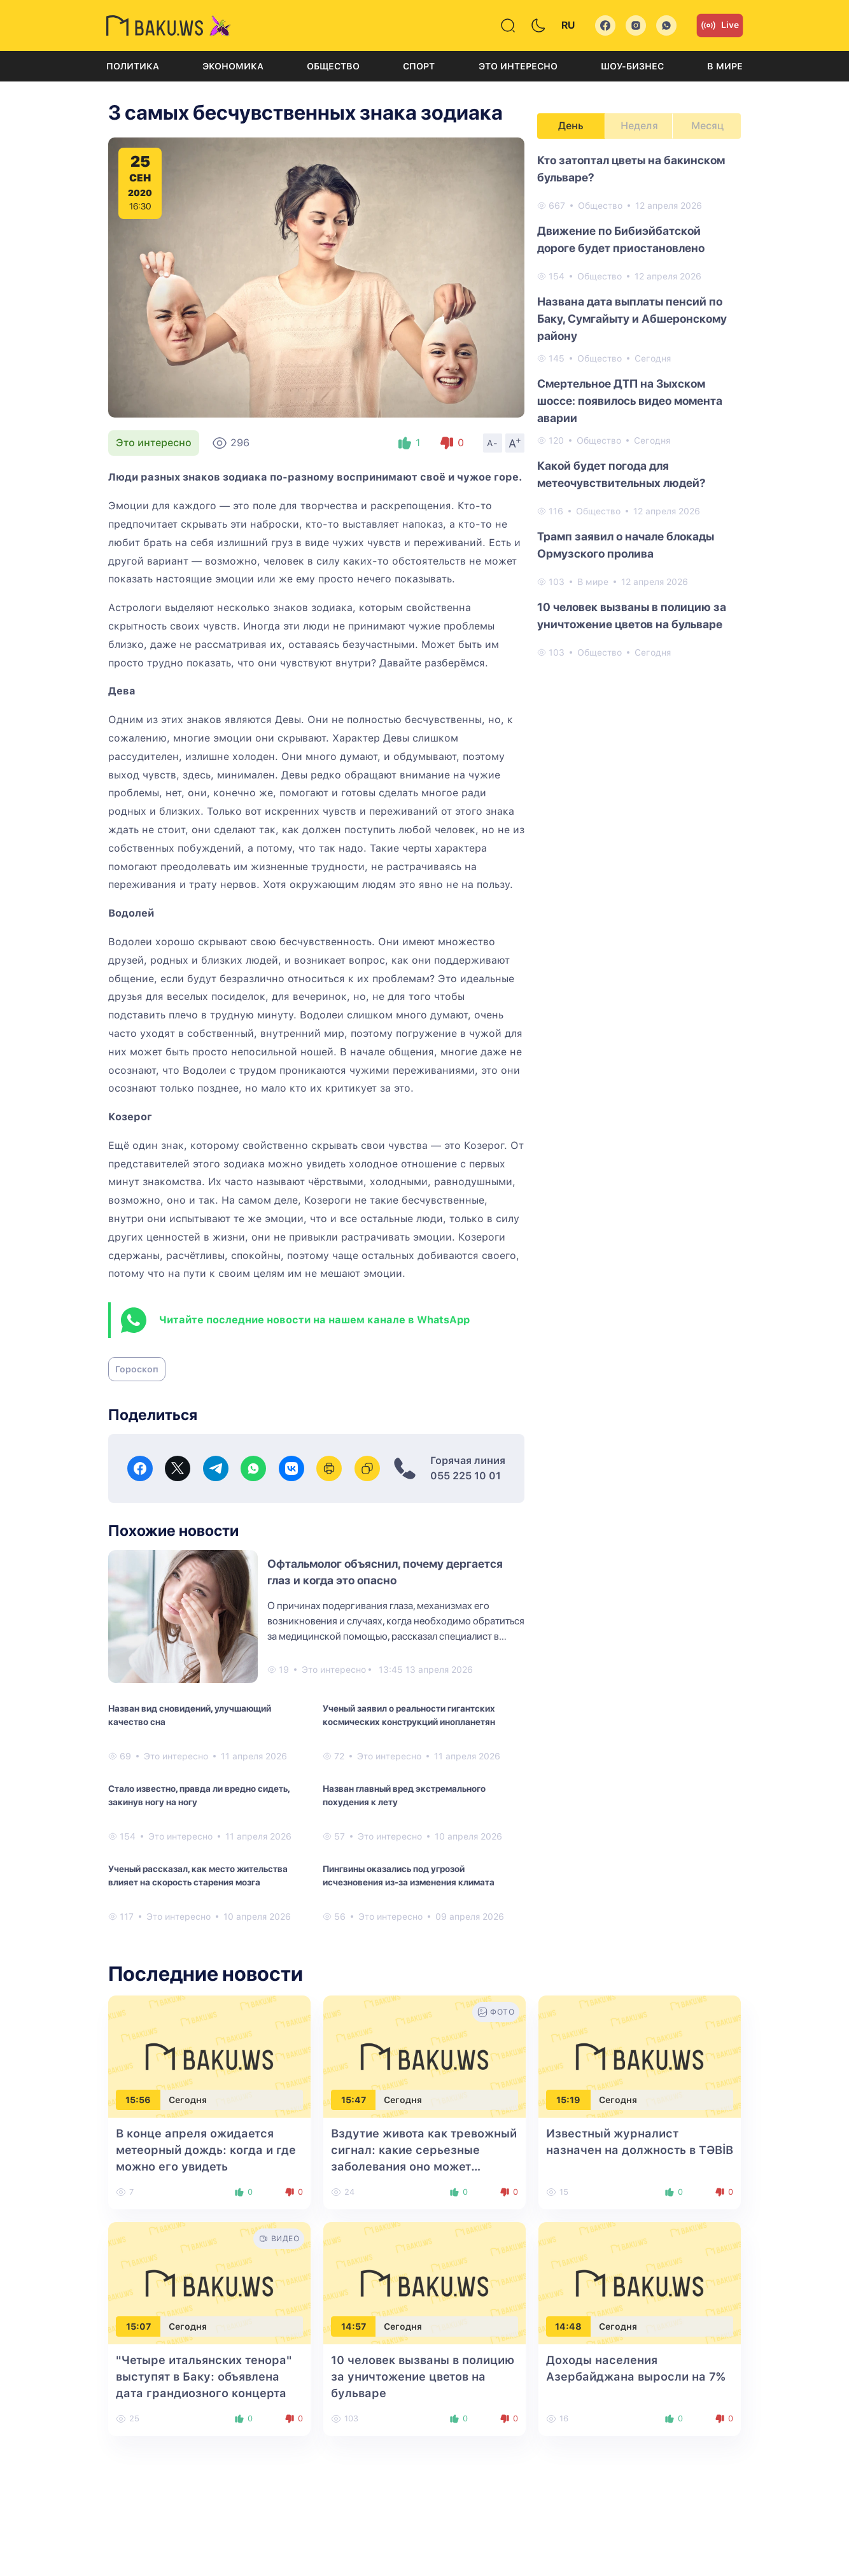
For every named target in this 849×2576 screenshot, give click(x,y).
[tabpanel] (639, 405)
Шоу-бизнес (632, 66)
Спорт (419, 66)
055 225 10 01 (465, 1476)
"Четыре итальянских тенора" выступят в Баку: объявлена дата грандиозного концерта (204, 2376)
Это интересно (518, 66)
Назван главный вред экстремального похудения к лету (404, 1795)
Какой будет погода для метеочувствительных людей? (621, 474)
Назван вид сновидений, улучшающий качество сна (189, 1715)
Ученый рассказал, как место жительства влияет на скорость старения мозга (198, 1875)
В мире (725, 66)
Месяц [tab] (707, 126)
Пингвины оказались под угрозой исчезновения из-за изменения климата (409, 1875)
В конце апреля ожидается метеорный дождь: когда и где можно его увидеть (206, 2150)
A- (492, 443)
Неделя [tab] (639, 126)
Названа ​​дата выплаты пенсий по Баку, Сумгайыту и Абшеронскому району (632, 318)
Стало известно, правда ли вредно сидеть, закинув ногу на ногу (199, 1795)
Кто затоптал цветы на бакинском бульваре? (631, 168)
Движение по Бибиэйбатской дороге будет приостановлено (621, 239)
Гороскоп (136, 1369)
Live (720, 25)
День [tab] (571, 126)
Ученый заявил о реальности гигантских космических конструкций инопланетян (409, 1715)
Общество (333, 66)
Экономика (232, 66)
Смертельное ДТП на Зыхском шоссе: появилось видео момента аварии (629, 401)
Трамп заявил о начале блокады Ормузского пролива (625, 545)
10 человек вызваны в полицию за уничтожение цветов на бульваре (631, 615)
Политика (132, 66)
